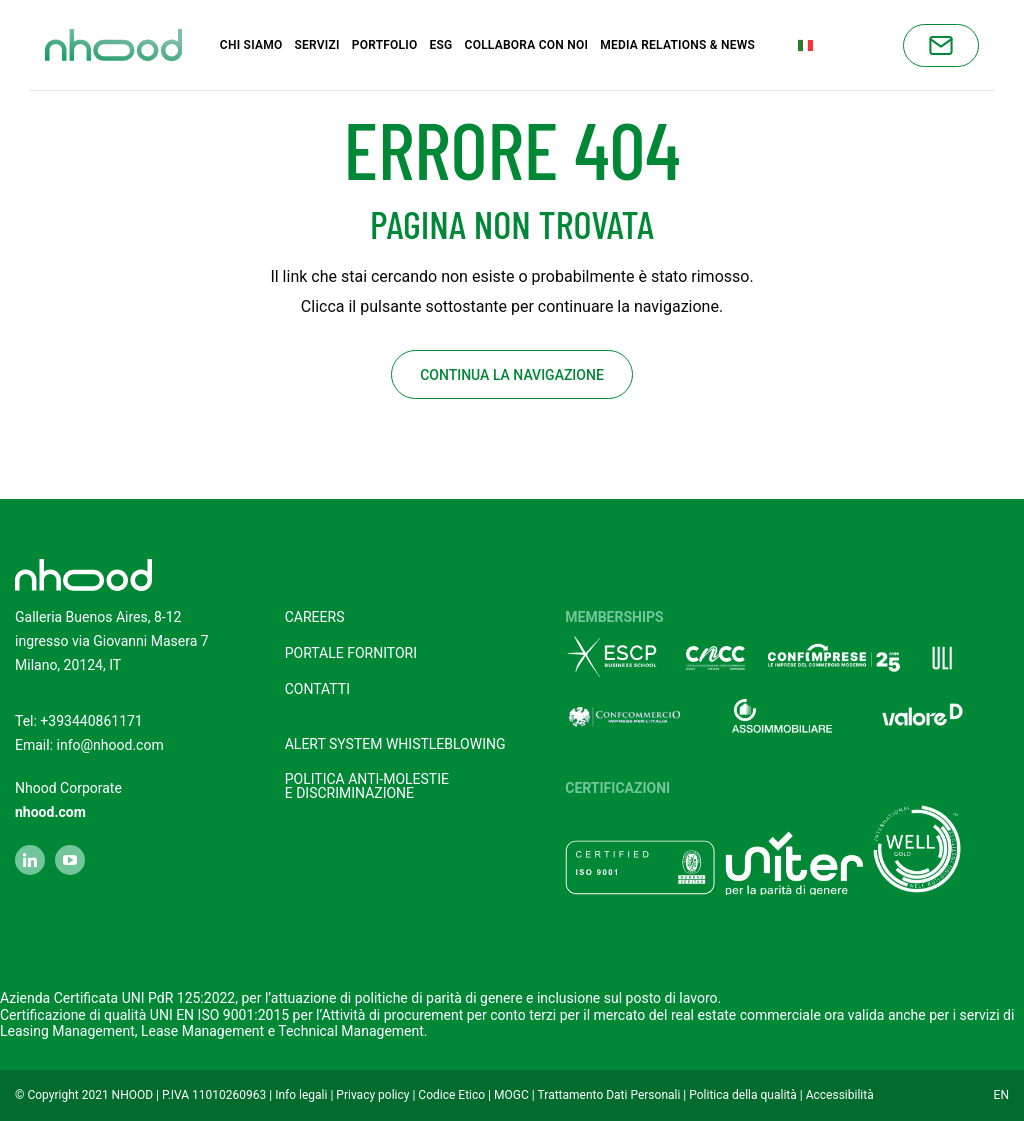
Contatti (317, 688)
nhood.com (50, 811)
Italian (831, 44)
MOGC (511, 1094)
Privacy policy (372, 1094)
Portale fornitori (351, 652)
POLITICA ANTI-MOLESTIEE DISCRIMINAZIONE (367, 785)
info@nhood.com (110, 744)
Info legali (301, 1094)
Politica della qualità (743, 1094)
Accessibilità (840, 1094)
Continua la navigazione (512, 374)
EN (1001, 1094)
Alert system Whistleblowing (395, 743)
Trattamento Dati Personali (609, 1094)
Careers (315, 616)
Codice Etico (451, 1094)
